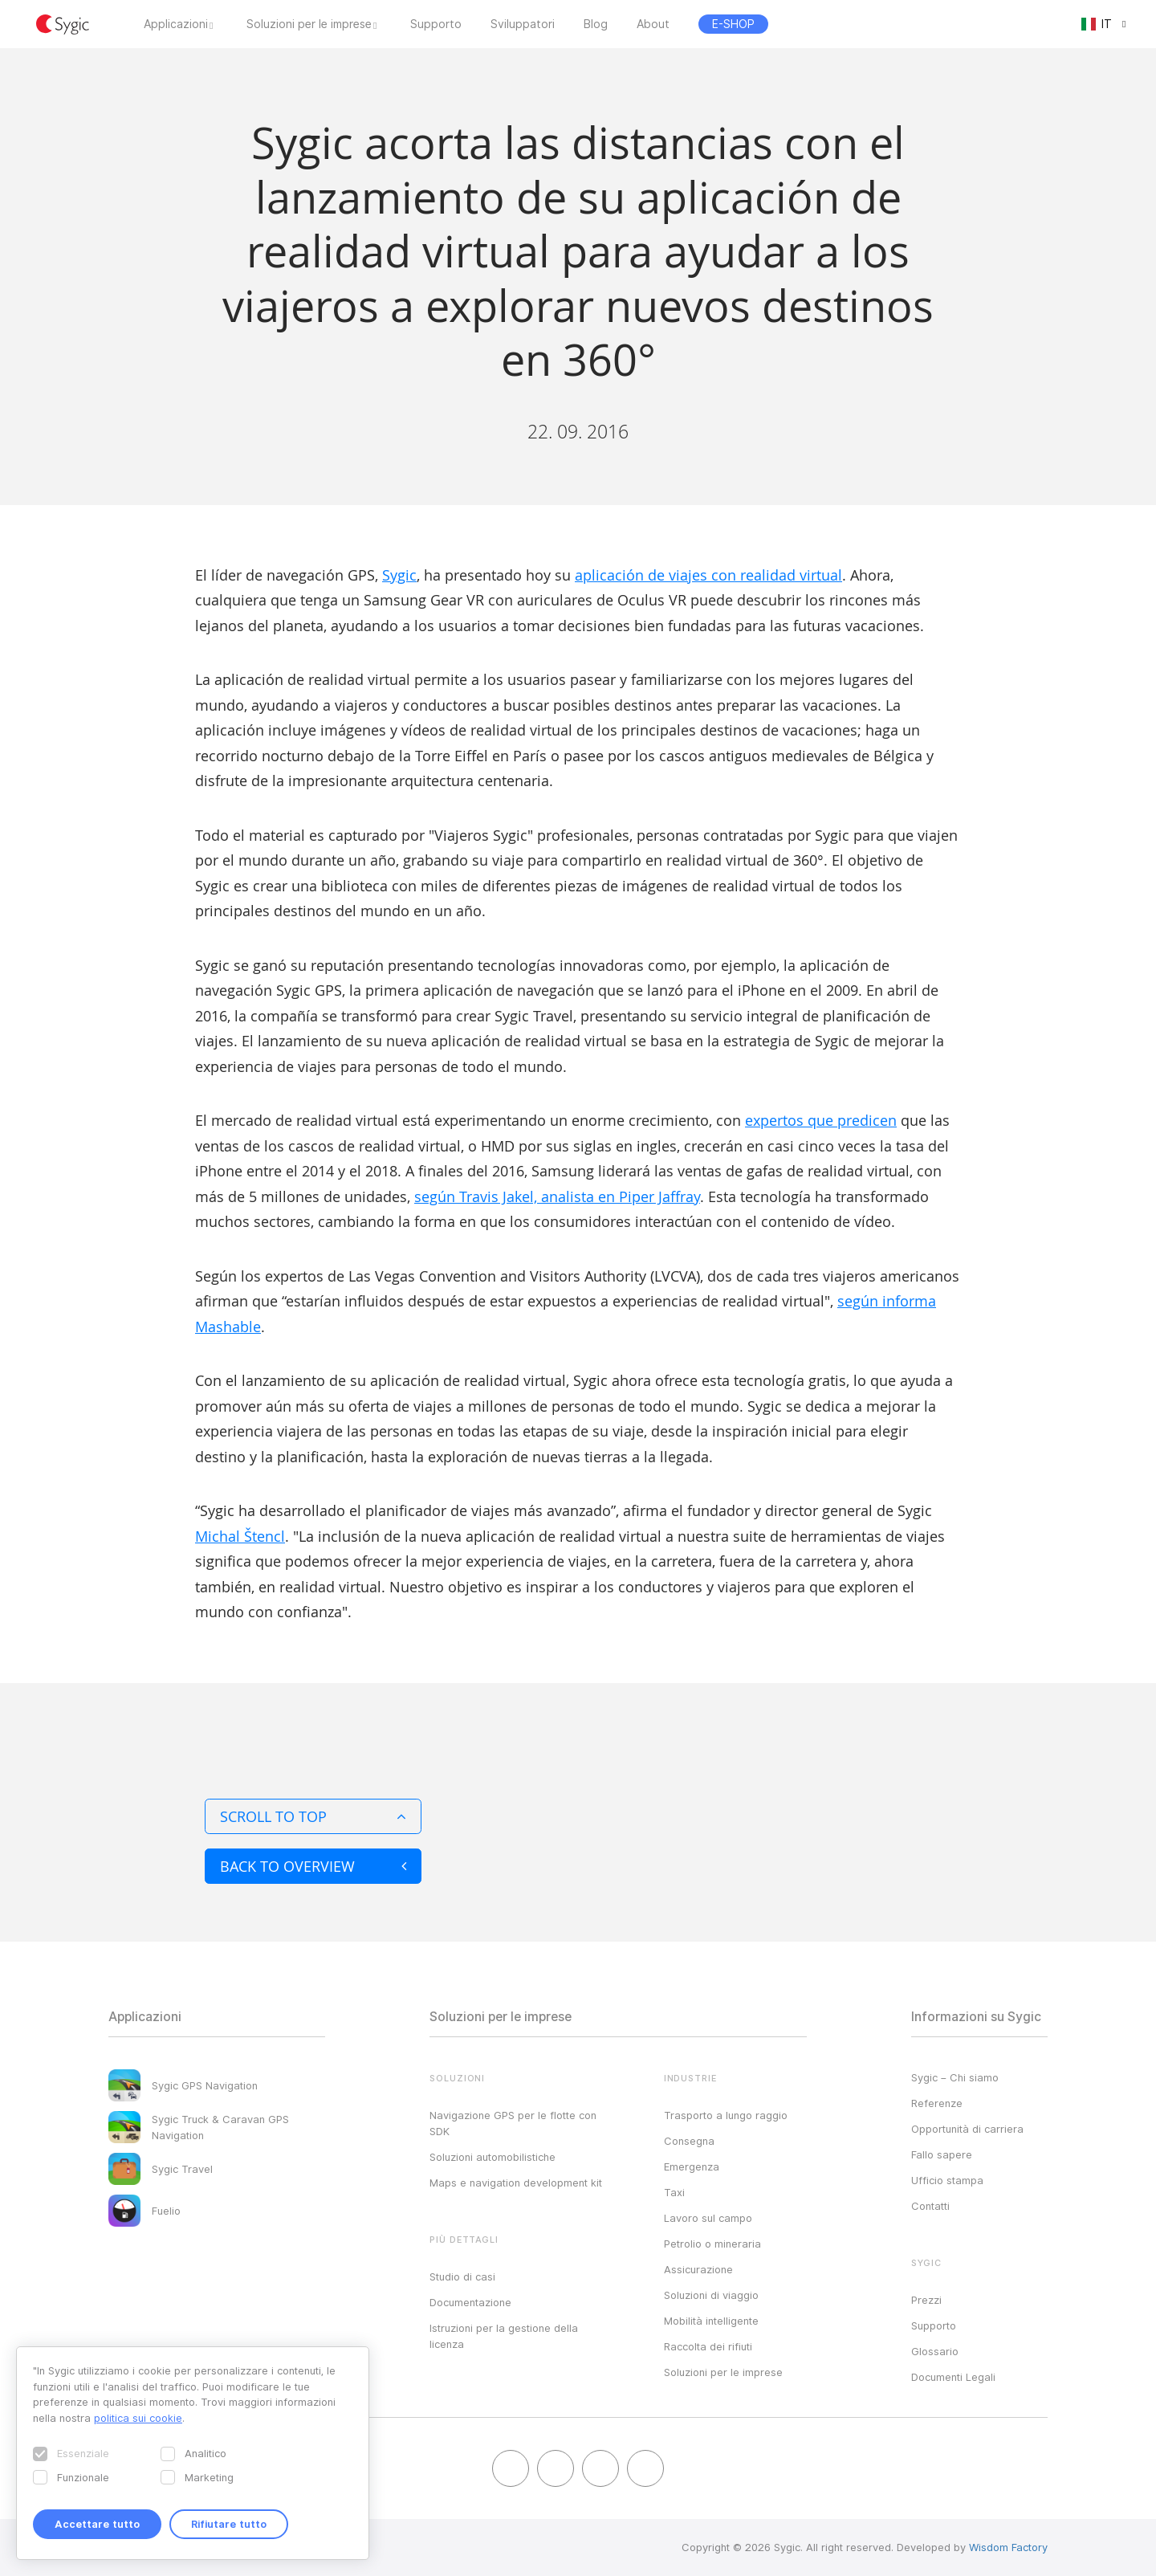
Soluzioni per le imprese (309, 24)
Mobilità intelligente (711, 2320)
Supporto (436, 24)
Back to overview (313, 1866)
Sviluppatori (522, 24)
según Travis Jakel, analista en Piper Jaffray (557, 1196)
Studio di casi (462, 2276)
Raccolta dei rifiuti (708, 2346)
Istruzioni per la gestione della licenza (503, 2335)
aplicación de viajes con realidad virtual (708, 575)
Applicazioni (176, 24)
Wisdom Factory (1008, 2547)
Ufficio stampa (947, 2180)
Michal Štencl (240, 1536)
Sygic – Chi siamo (955, 2077)
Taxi (674, 2192)
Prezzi (926, 2299)
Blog (596, 24)
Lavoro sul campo (708, 2217)
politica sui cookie (138, 2417)
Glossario (935, 2351)
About (653, 24)
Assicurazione (698, 2269)
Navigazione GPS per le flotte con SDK (512, 2123)
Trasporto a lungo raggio (726, 2115)
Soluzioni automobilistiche (492, 2156)
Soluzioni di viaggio (711, 2295)
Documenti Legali (953, 2376)
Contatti (930, 2205)
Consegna (689, 2140)
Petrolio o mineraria (712, 2243)
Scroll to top (313, 1816)
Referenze (937, 2103)
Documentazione (470, 2302)
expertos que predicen (821, 1120)
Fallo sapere (941, 2154)
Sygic (399, 575)
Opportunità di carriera (967, 2128)
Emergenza (691, 2166)
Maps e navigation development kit (515, 2182)
